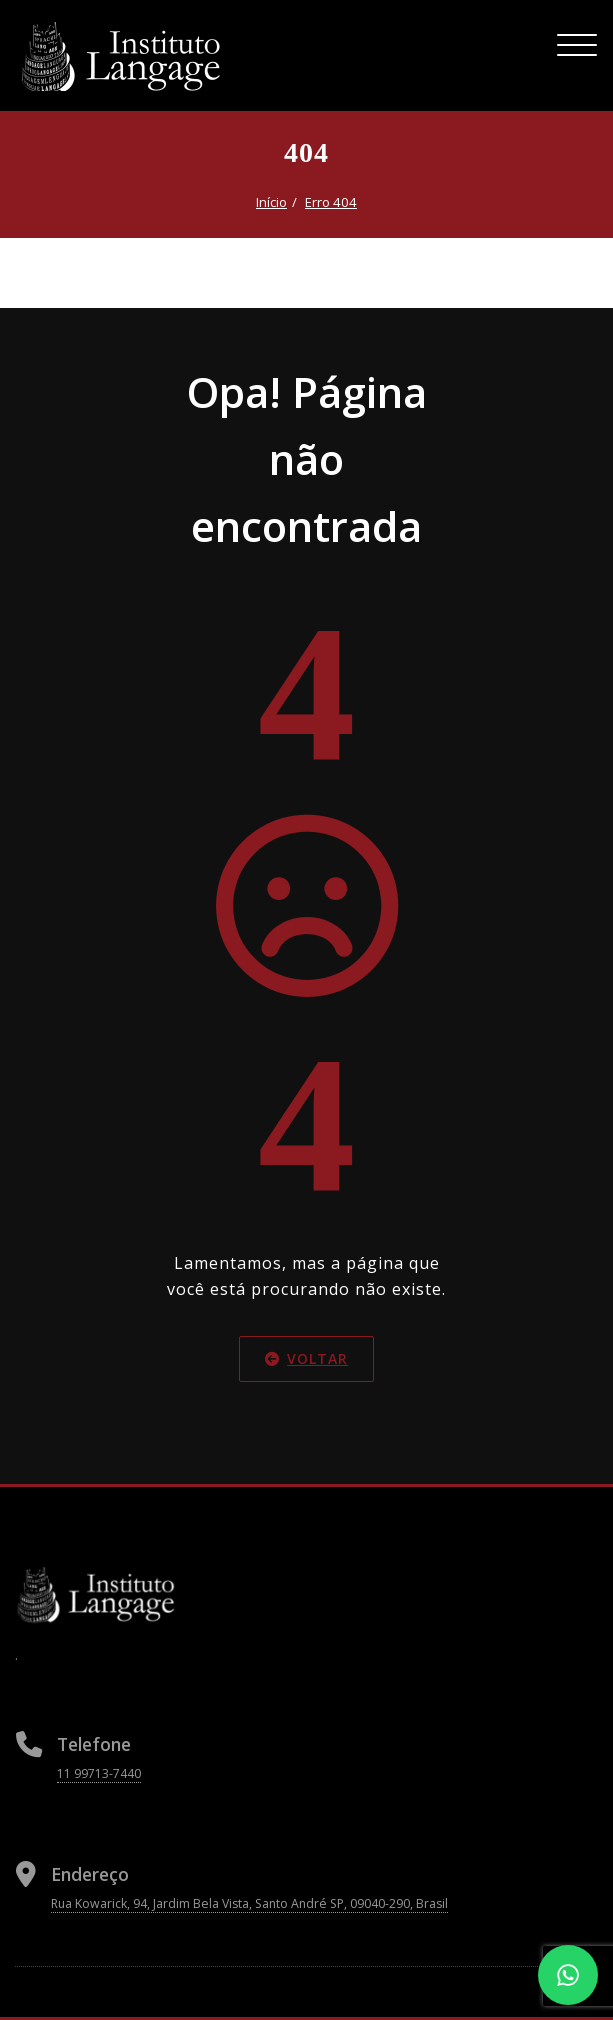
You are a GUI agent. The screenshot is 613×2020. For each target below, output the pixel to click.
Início (271, 202)
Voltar (306, 1357)
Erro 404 (331, 202)
